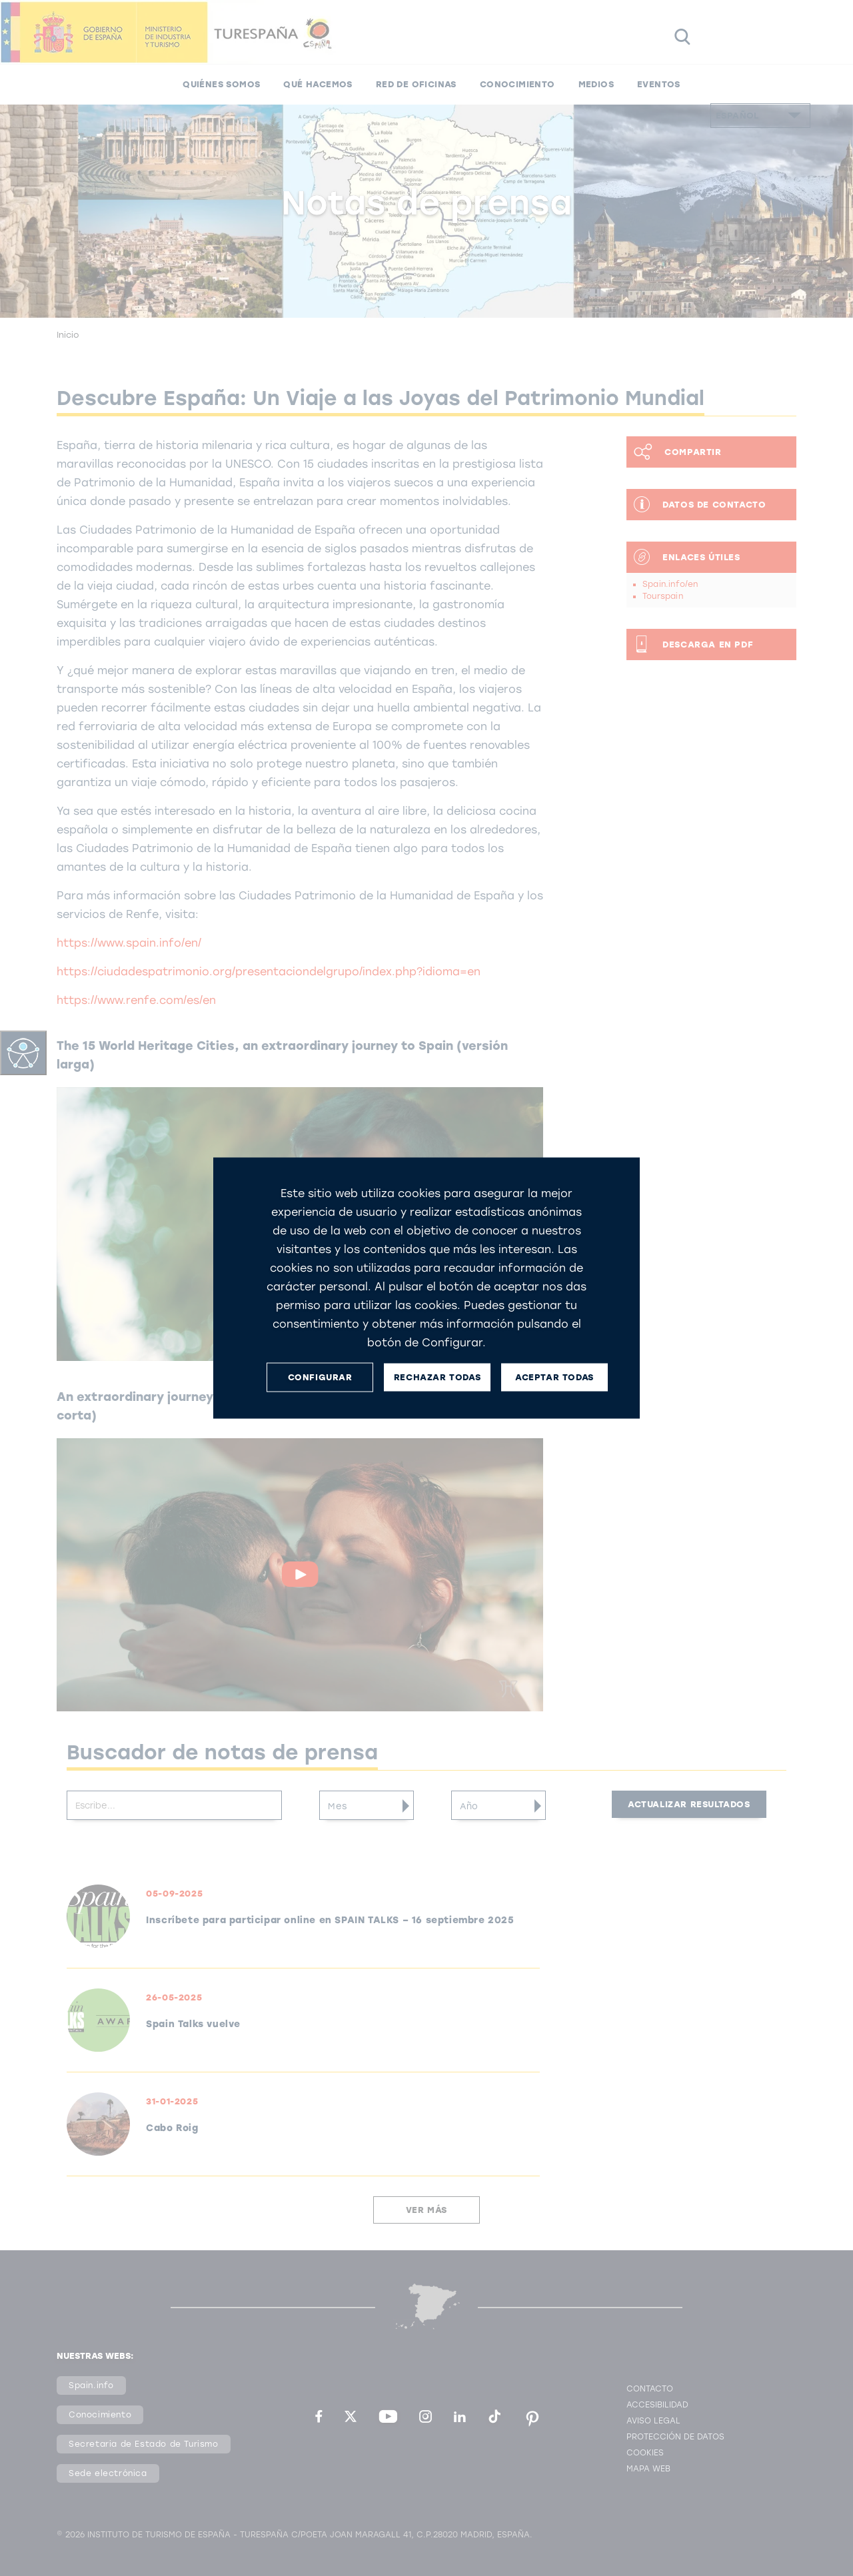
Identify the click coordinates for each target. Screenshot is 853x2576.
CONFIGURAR (320, 1377)
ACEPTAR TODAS (554, 1377)
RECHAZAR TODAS (437, 1377)
